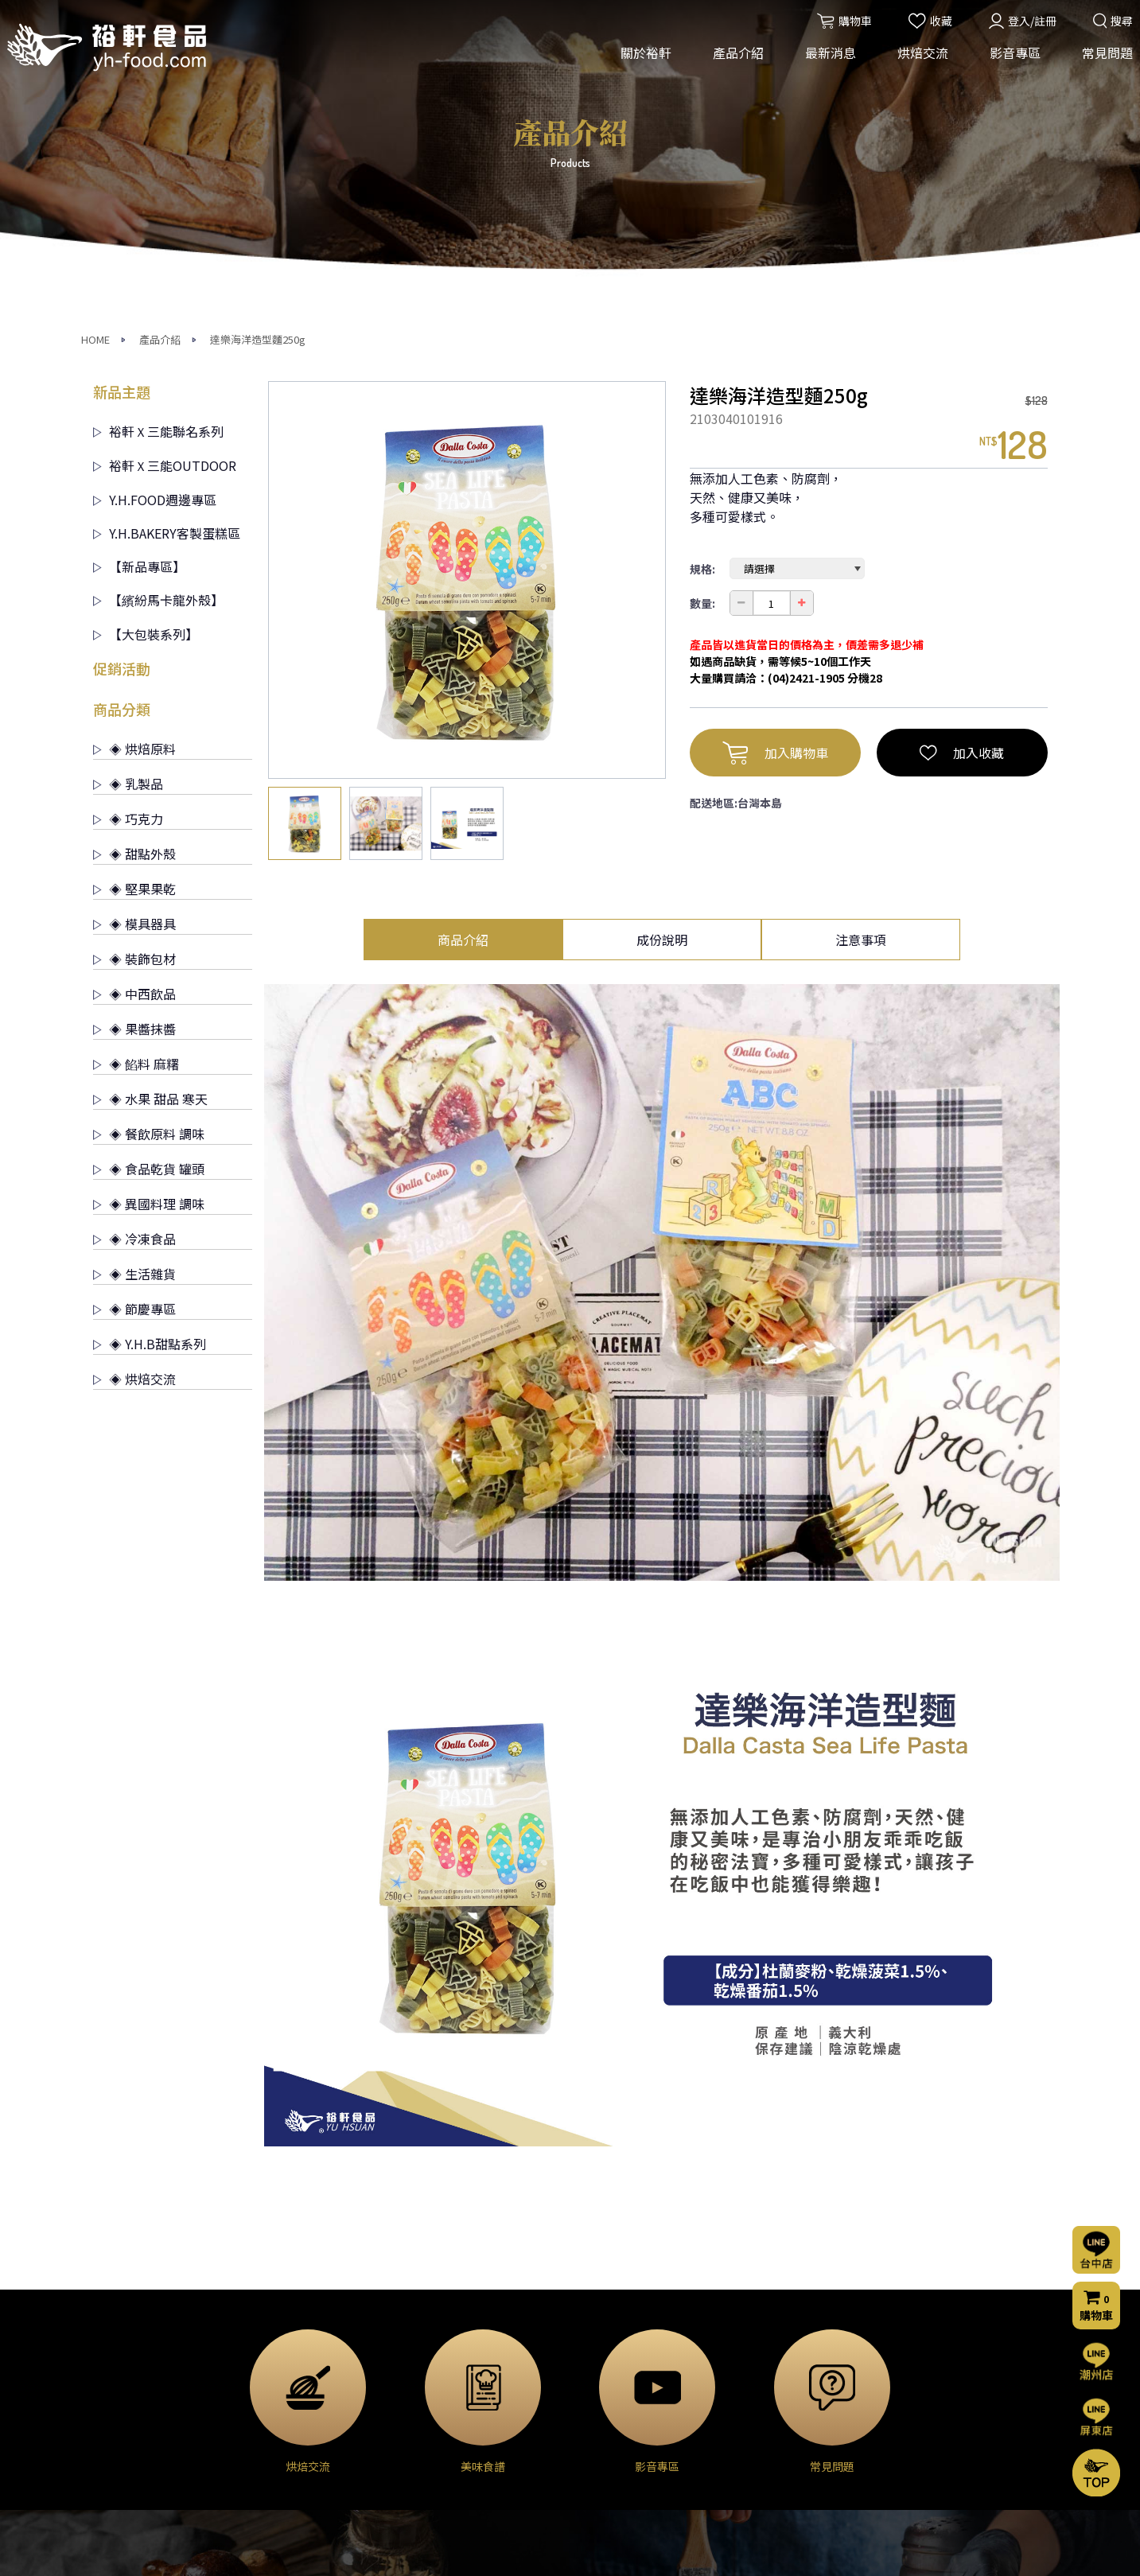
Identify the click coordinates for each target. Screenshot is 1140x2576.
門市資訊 (756, 2442)
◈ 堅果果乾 (134, 608)
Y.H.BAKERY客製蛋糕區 (166, 253)
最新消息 (825, 62)
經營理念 (115, 2373)
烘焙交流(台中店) (616, 2352)
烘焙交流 (918, 62)
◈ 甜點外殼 (134, 573)
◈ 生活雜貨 (134, 993)
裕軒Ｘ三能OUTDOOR (164, 185)
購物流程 (756, 2420)
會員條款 (756, 2484)
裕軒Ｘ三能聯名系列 (158, 151)
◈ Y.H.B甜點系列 (149, 1063)
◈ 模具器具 (134, 643)
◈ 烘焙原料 (134, 468)
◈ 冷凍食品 (134, 958)
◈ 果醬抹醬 (134, 748)
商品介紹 (463, 659)
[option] (467, 300)
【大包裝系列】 (145, 354)
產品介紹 (733, 62)
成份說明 (661, 659)
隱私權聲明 (762, 2463)
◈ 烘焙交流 (134, 1098)
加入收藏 (962, 472)
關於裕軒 (641, 62)
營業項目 (115, 2395)
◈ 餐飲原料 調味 (148, 853)
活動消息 (436, 2352)
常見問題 (1102, 62)
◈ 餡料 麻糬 (136, 783)
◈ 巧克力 (128, 538)
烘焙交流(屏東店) (616, 2373)
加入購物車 (775, 472)
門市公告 (436, 2395)
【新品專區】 (139, 286)
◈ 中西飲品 (134, 713)
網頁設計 (784, 2550)
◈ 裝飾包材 (134, 678)
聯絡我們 (759, 2375)
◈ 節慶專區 (134, 1028)
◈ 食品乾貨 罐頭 (148, 888)
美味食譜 (596, 2416)
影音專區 (1010, 62)
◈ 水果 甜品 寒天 (150, 818)
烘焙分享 (596, 2395)
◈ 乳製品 (128, 503)
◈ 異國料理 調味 (148, 923)
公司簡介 (115, 2352)
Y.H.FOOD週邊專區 (154, 219)
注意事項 (860, 659)
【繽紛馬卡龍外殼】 (158, 319)
